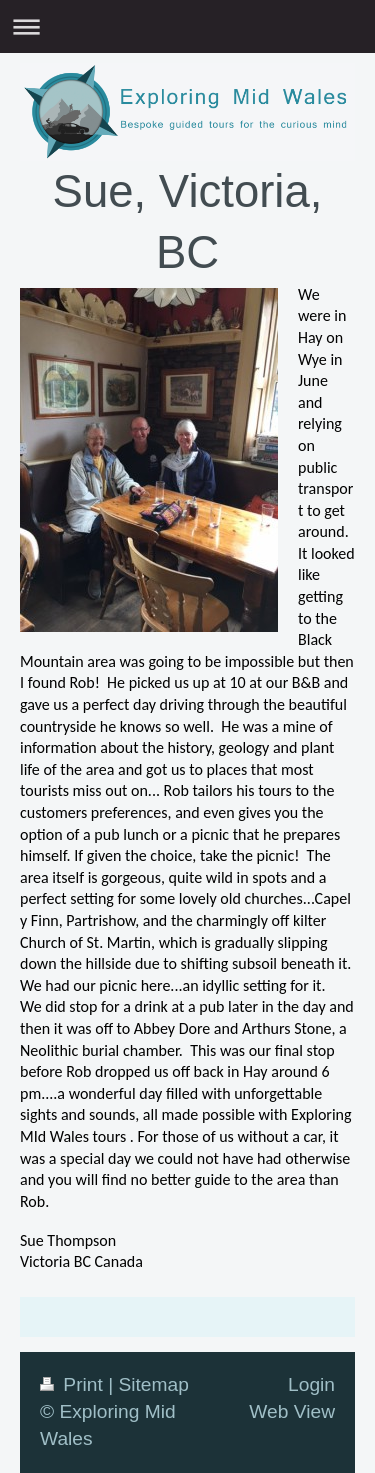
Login (311, 1384)
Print (74, 1384)
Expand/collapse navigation (187, 26)
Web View (292, 1411)
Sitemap (153, 1384)
